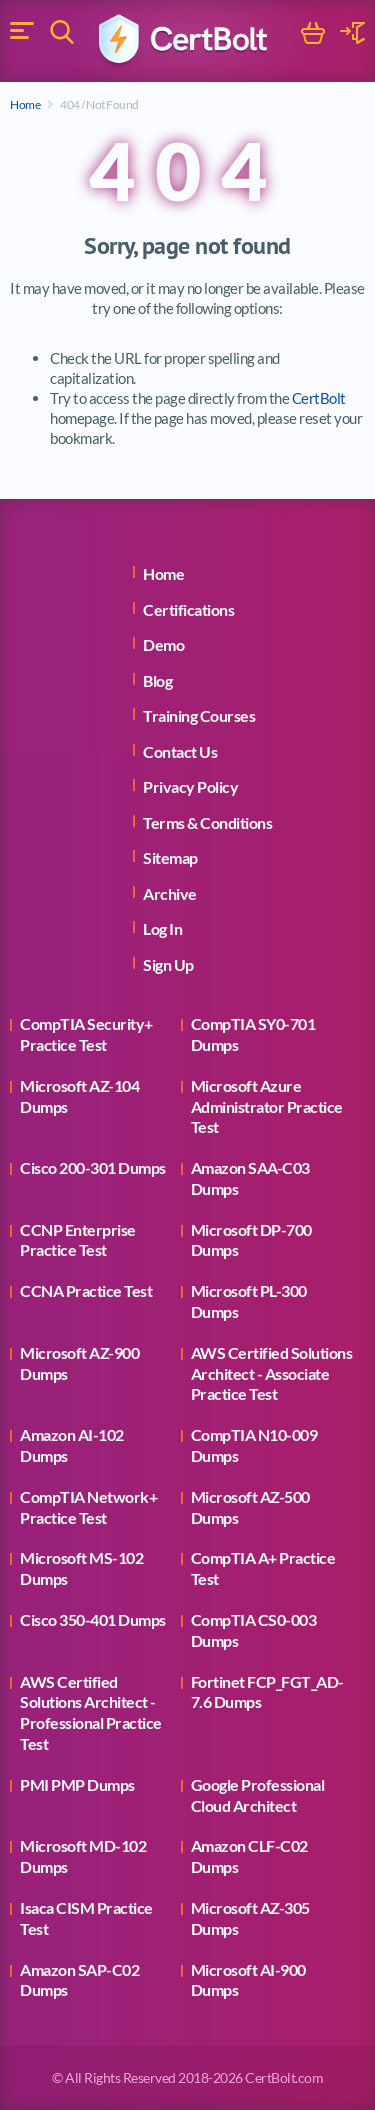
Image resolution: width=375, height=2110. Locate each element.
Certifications (188, 609)
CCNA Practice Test (86, 1290)
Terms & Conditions (207, 822)
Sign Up (168, 964)
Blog (157, 680)
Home (25, 104)
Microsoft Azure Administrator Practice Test (267, 1106)
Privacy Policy (190, 786)
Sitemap (170, 857)
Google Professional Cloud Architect (258, 1795)
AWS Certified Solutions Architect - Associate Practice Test (272, 1373)
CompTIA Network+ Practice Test (88, 1507)
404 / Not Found (99, 104)
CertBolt (319, 398)
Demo (163, 644)
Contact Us (180, 751)
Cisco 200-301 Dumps (93, 1167)
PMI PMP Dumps (77, 1784)
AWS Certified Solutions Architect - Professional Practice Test (91, 1712)
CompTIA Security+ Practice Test (86, 1034)
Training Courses (199, 715)
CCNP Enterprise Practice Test (78, 1240)
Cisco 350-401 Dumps (93, 1619)
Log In (162, 928)
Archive (170, 893)
